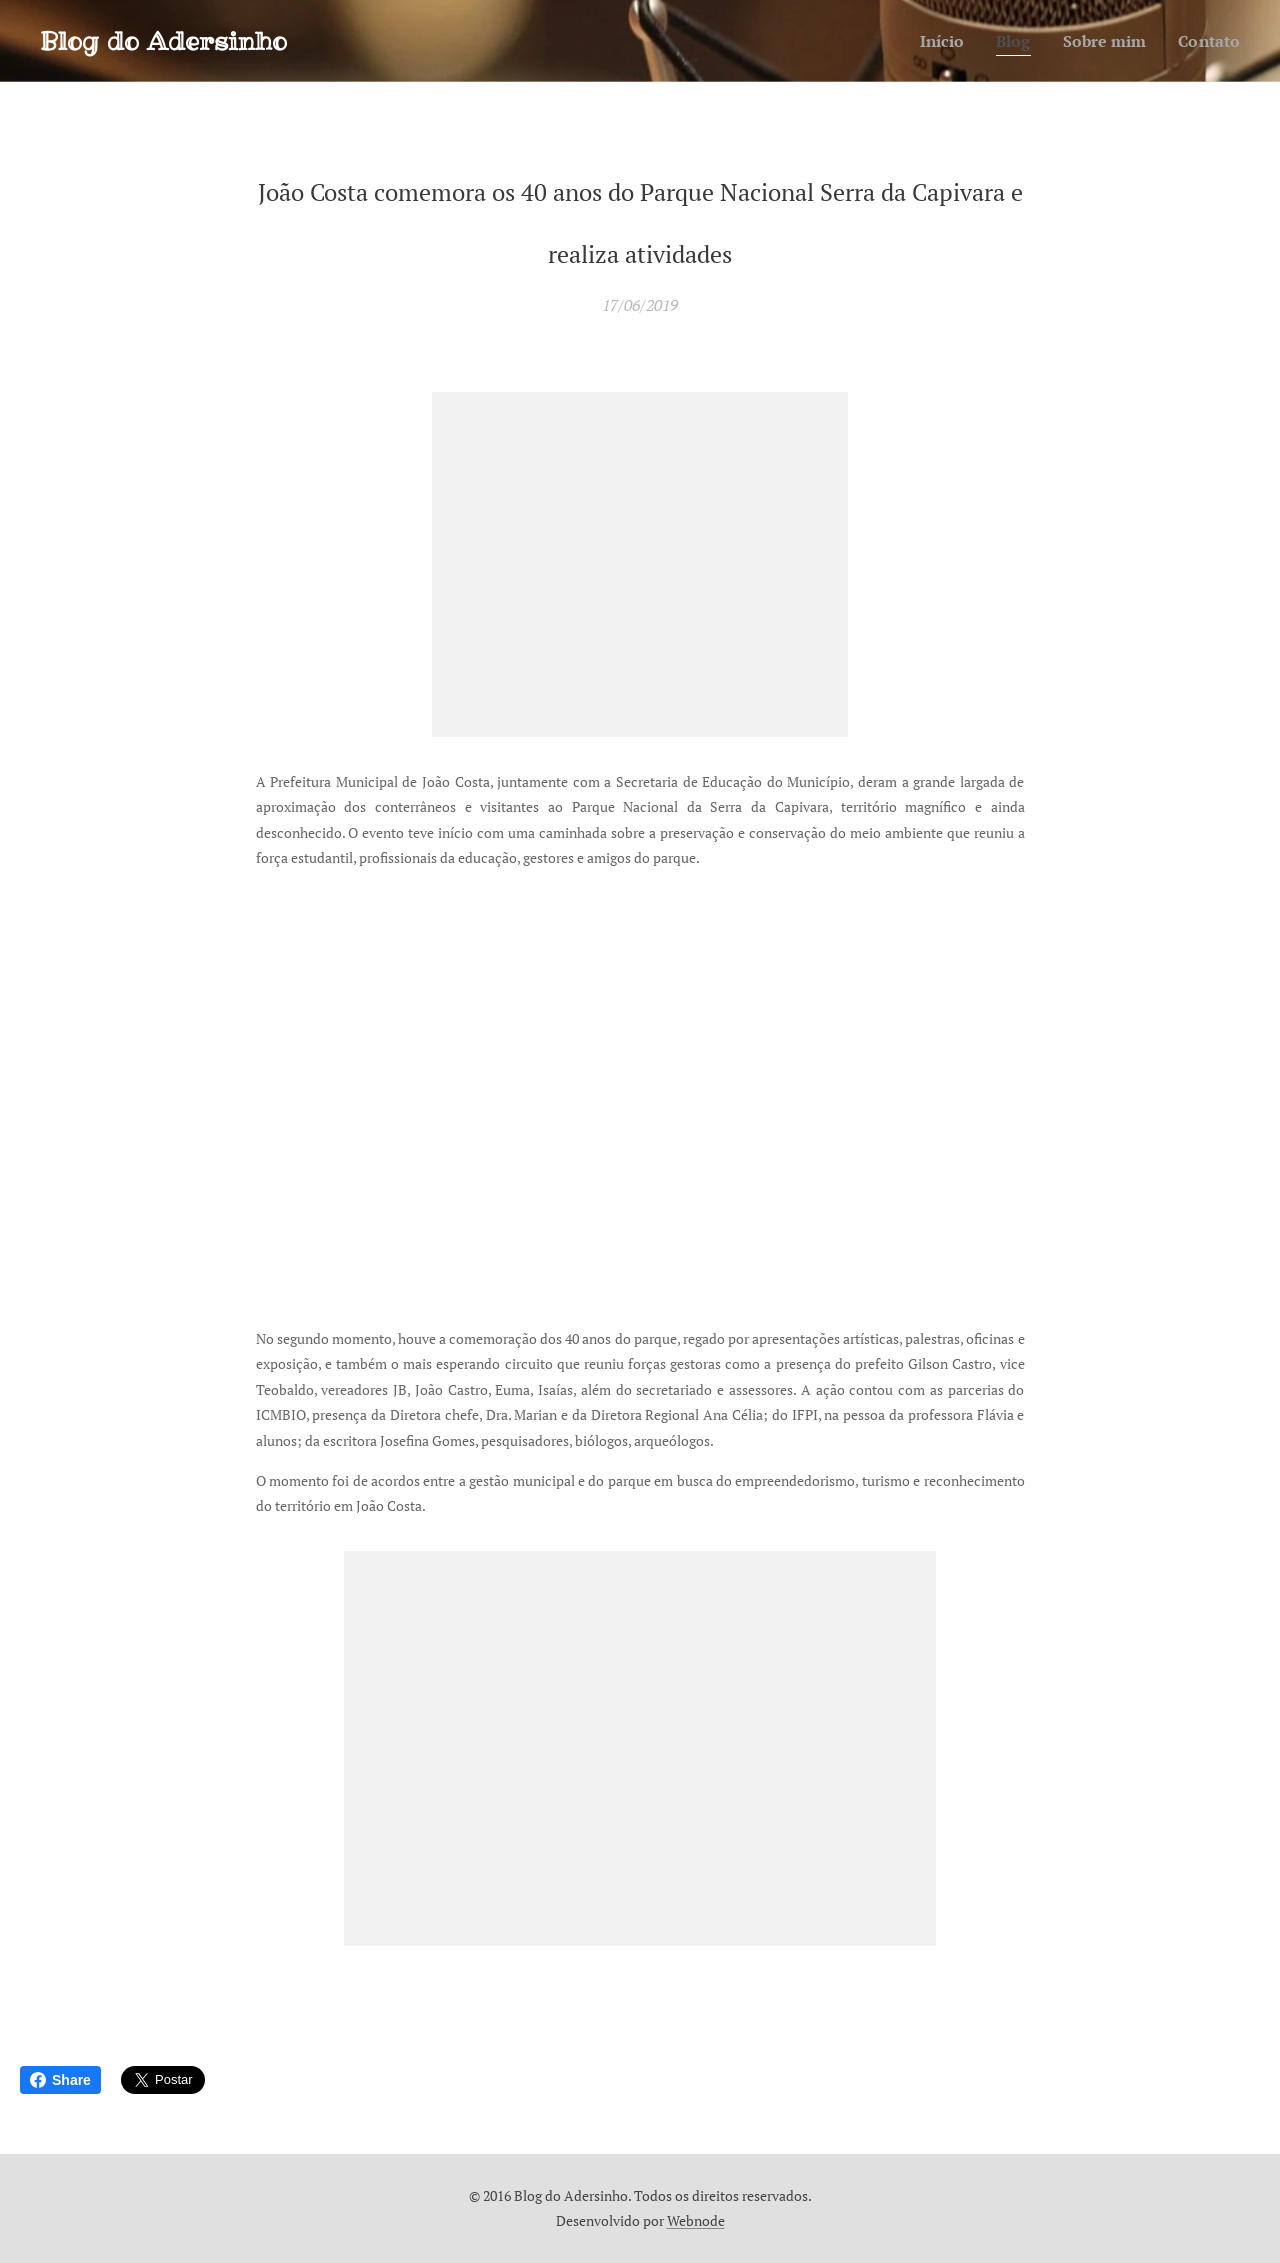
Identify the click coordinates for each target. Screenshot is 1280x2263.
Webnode (696, 2220)
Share (60, 2080)
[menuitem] (931, 41)
